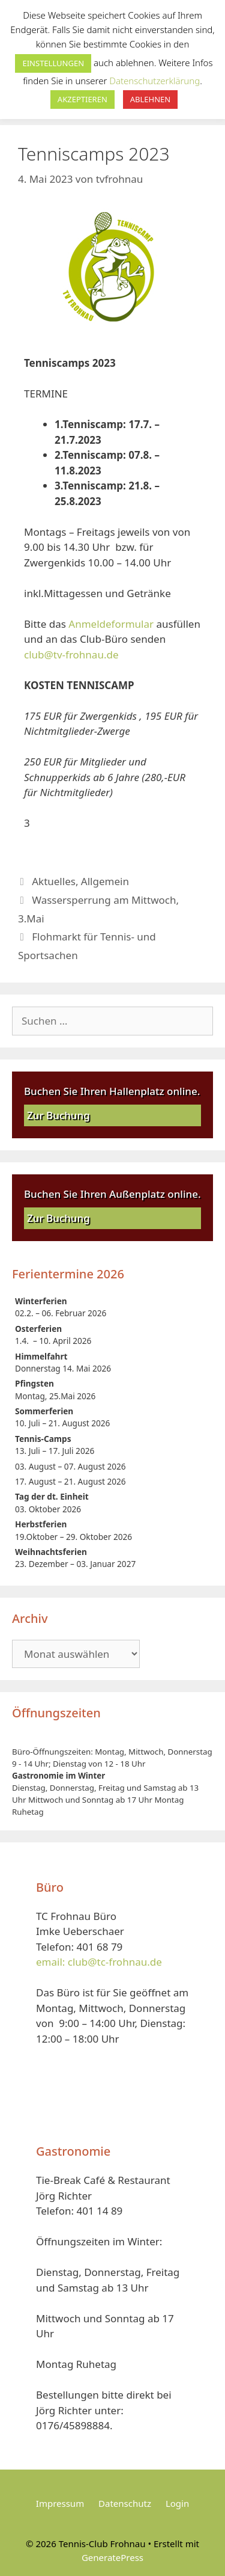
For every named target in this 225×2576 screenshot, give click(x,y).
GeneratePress (112, 2557)
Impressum (60, 2503)
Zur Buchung (58, 1115)
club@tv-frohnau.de (71, 654)
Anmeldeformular (111, 624)
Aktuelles (54, 881)
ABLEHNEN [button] (150, 99)
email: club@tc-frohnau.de (99, 1962)
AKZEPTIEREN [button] (82, 99)
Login (177, 2503)
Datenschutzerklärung (154, 81)
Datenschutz (124, 2503)
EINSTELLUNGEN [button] (53, 63)
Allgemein (105, 881)
